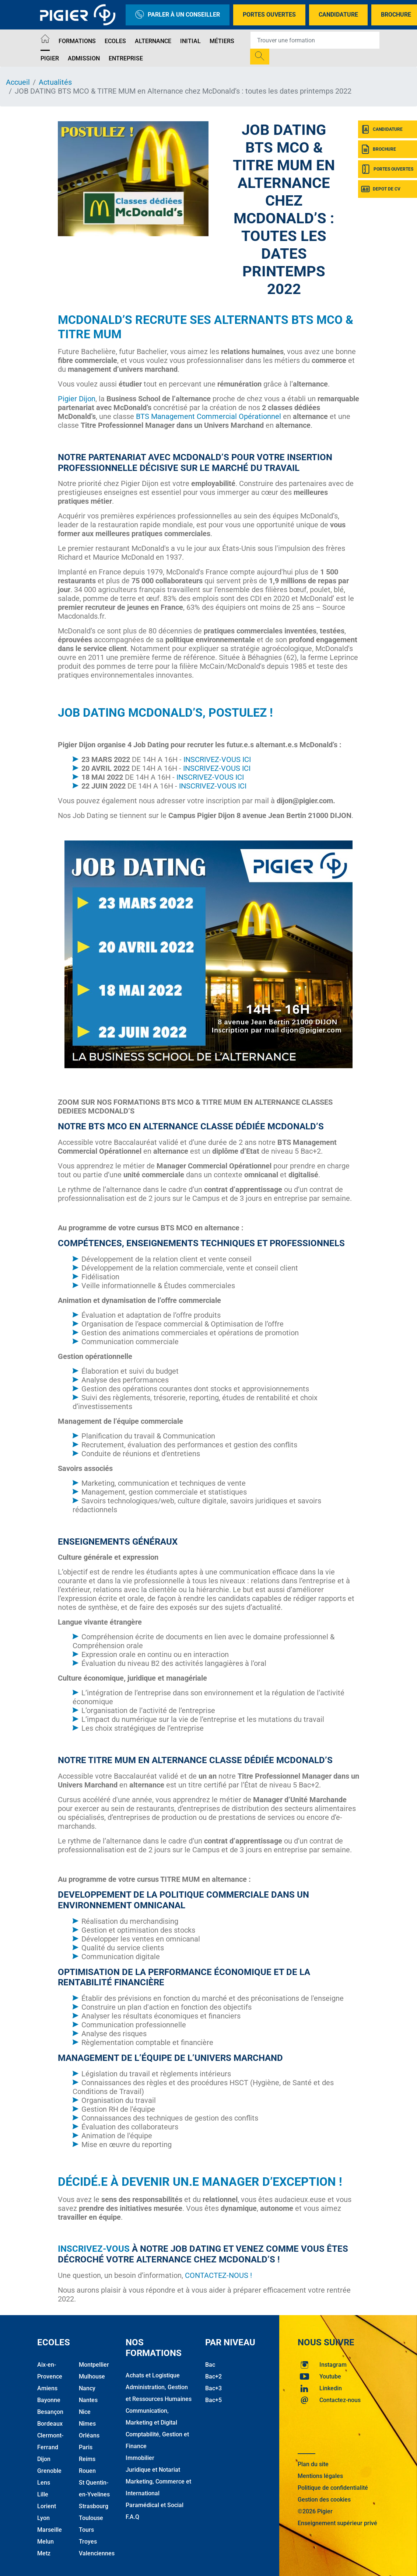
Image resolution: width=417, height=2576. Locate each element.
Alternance (153, 41)
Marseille (49, 2529)
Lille (42, 2494)
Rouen (87, 2470)
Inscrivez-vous (94, 2249)
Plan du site (313, 2464)
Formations (77, 41)
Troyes (88, 2541)
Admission (84, 58)
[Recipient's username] (314, 40)
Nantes (88, 2400)
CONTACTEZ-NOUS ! (218, 2275)
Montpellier (94, 2364)
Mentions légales (320, 2475)
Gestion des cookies (324, 2499)
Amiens (47, 2388)
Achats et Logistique (153, 2375)
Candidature (338, 14)
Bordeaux (50, 2423)
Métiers (222, 41)
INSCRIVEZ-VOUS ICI (217, 759)
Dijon (43, 2459)
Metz (43, 2553)
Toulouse (91, 2517)
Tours (86, 2529)
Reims (87, 2459)
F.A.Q (132, 2516)
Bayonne (48, 2400)
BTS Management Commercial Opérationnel (208, 416)
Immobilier (140, 2457)
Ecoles (115, 41)
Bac (210, 2364)
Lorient (46, 2506)
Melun (45, 2541)
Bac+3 (213, 2388)
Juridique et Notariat (153, 2469)
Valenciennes (97, 2553)
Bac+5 (213, 2400)
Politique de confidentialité (333, 2487)
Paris (85, 2447)
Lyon (43, 2517)
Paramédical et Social (154, 2505)
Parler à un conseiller (177, 15)
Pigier (50, 58)
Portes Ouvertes (269, 14)
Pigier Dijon (76, 398)
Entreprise (126, 58)
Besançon (50, 2411)
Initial (190, 41)
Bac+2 (213, 2376)
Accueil (18, 82)
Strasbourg (93, 2506)
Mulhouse (92, 2376)
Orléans (89, 2435)
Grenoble (49, 2470)
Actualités (55, 82)
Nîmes (87, 2423)
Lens (43, 2482)
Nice (85, 2411)
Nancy (87, 2388)
